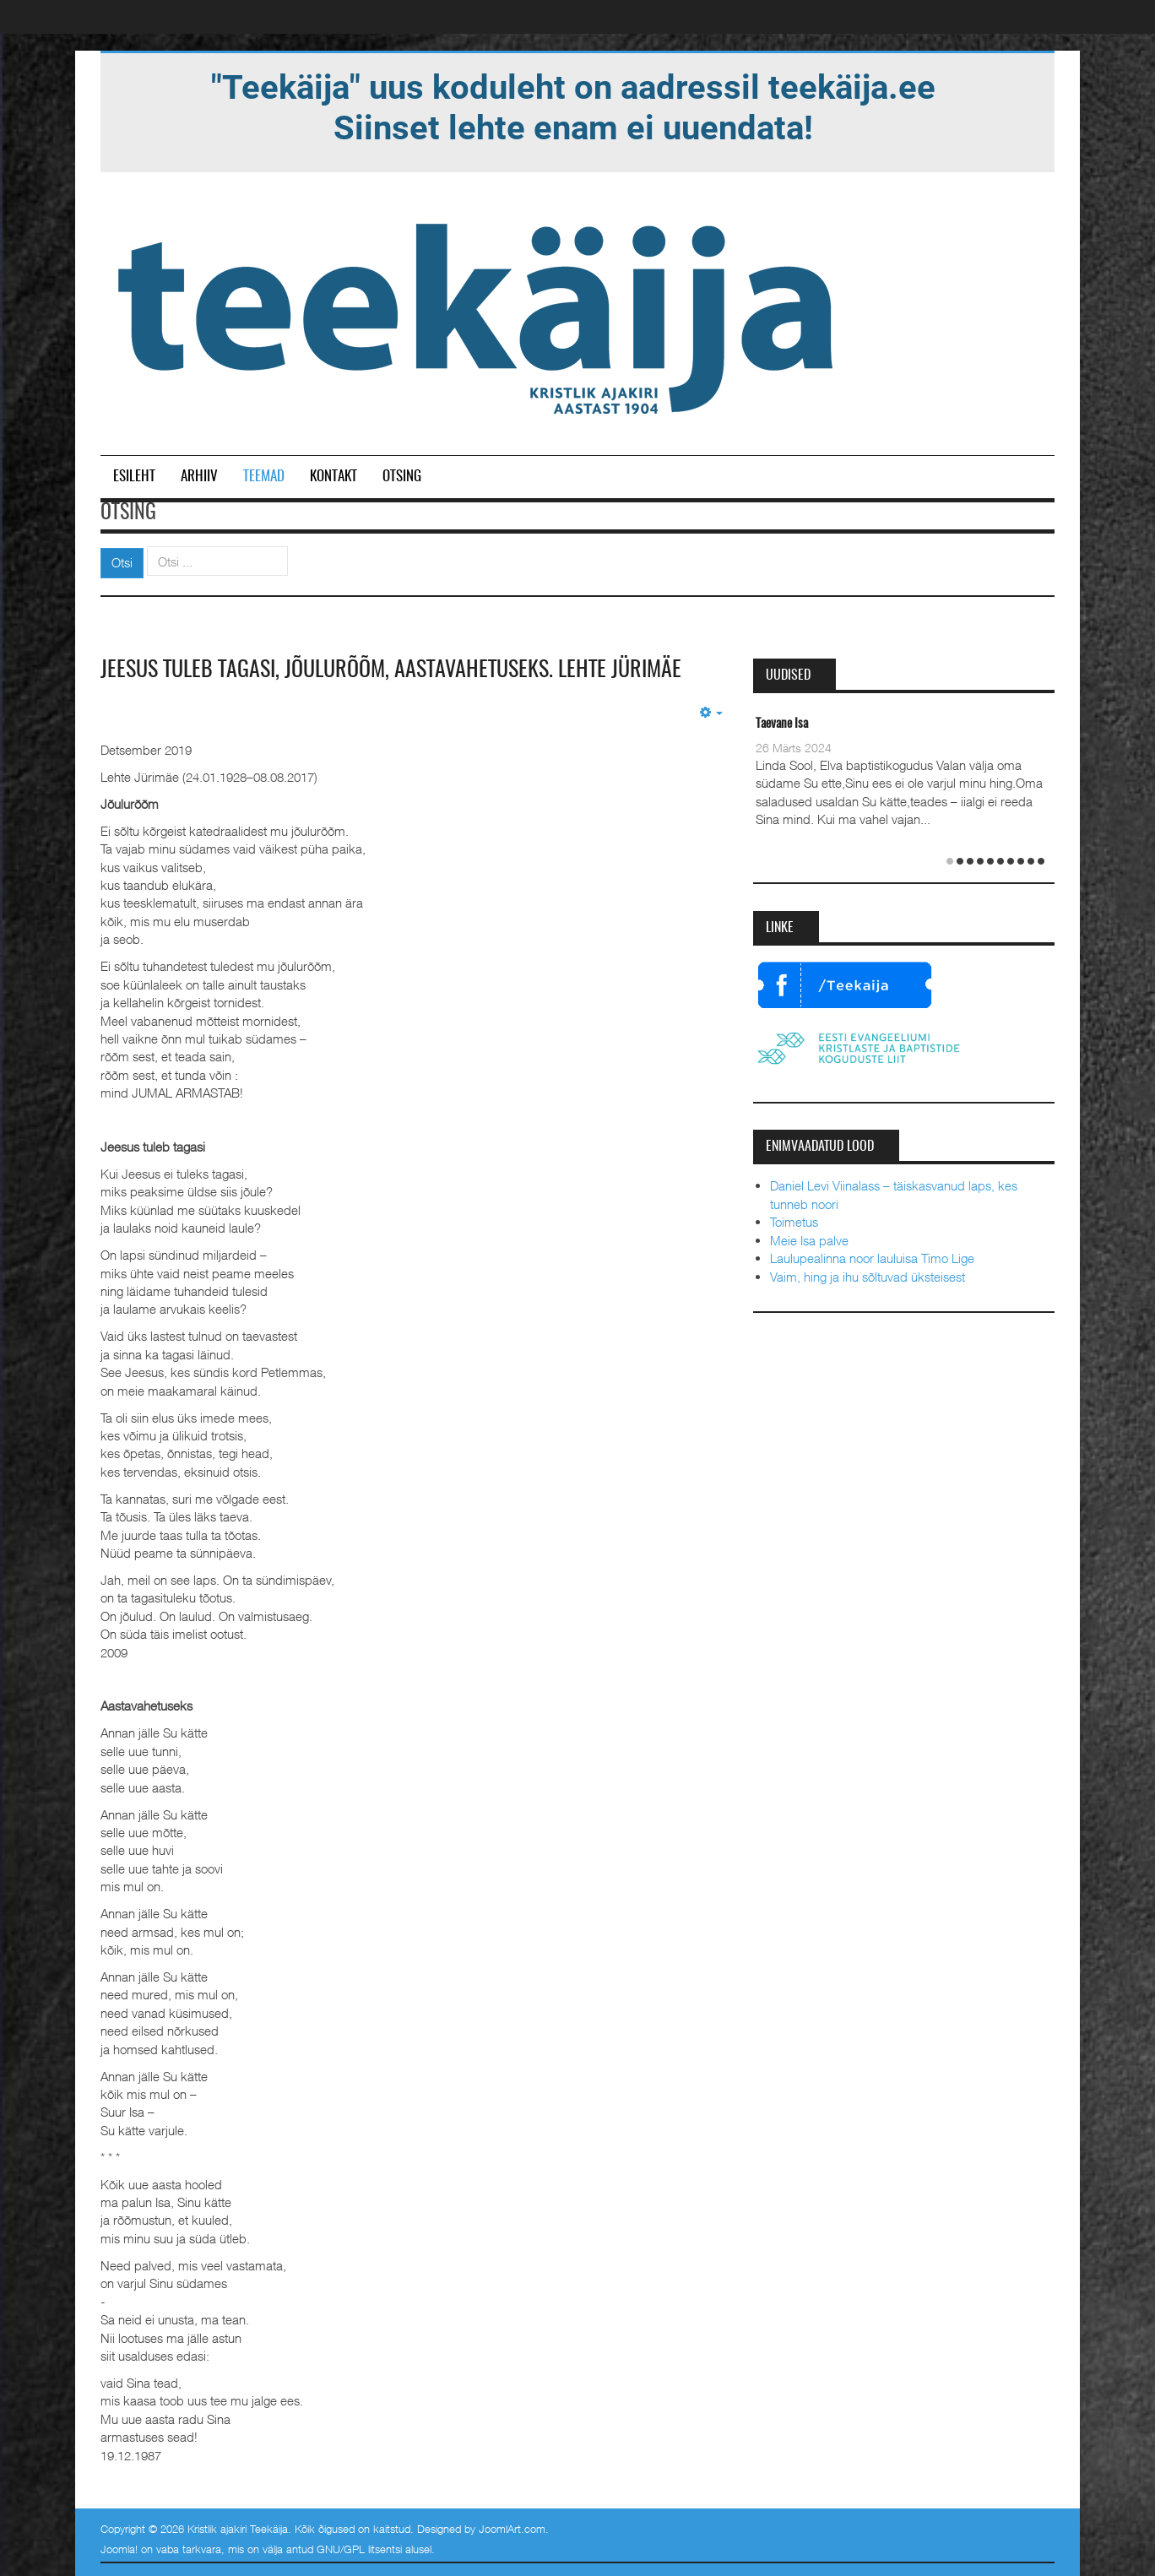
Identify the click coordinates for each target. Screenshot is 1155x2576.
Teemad (264, 476)
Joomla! (119, 2549)
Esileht (134, 476)
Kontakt (333, 476)
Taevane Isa (782, 724)
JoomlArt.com (512, 2528)
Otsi (122, 562)
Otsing (401, 476)
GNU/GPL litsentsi (359, 2549)
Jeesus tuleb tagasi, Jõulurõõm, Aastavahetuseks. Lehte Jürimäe (390, 670)
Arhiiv (199, 476)
